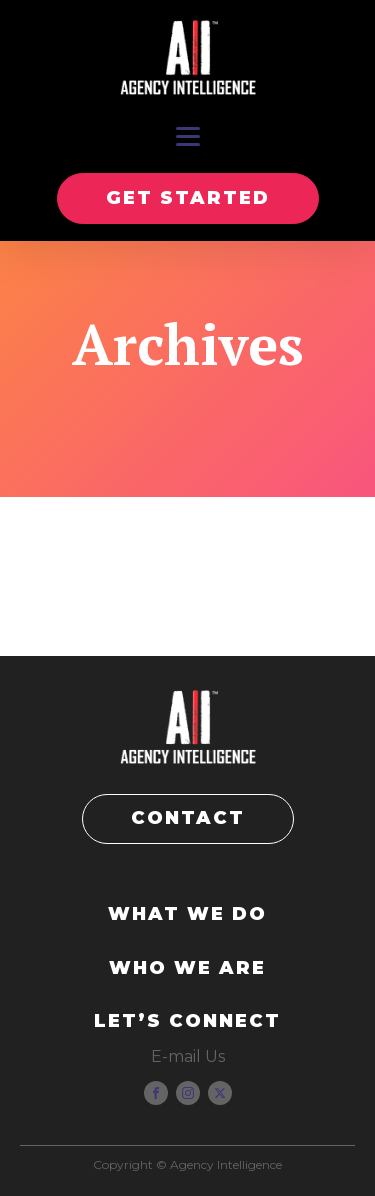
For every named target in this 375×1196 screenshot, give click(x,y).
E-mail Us (188, 1056)
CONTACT (188, 818)
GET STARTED (188, 198)
